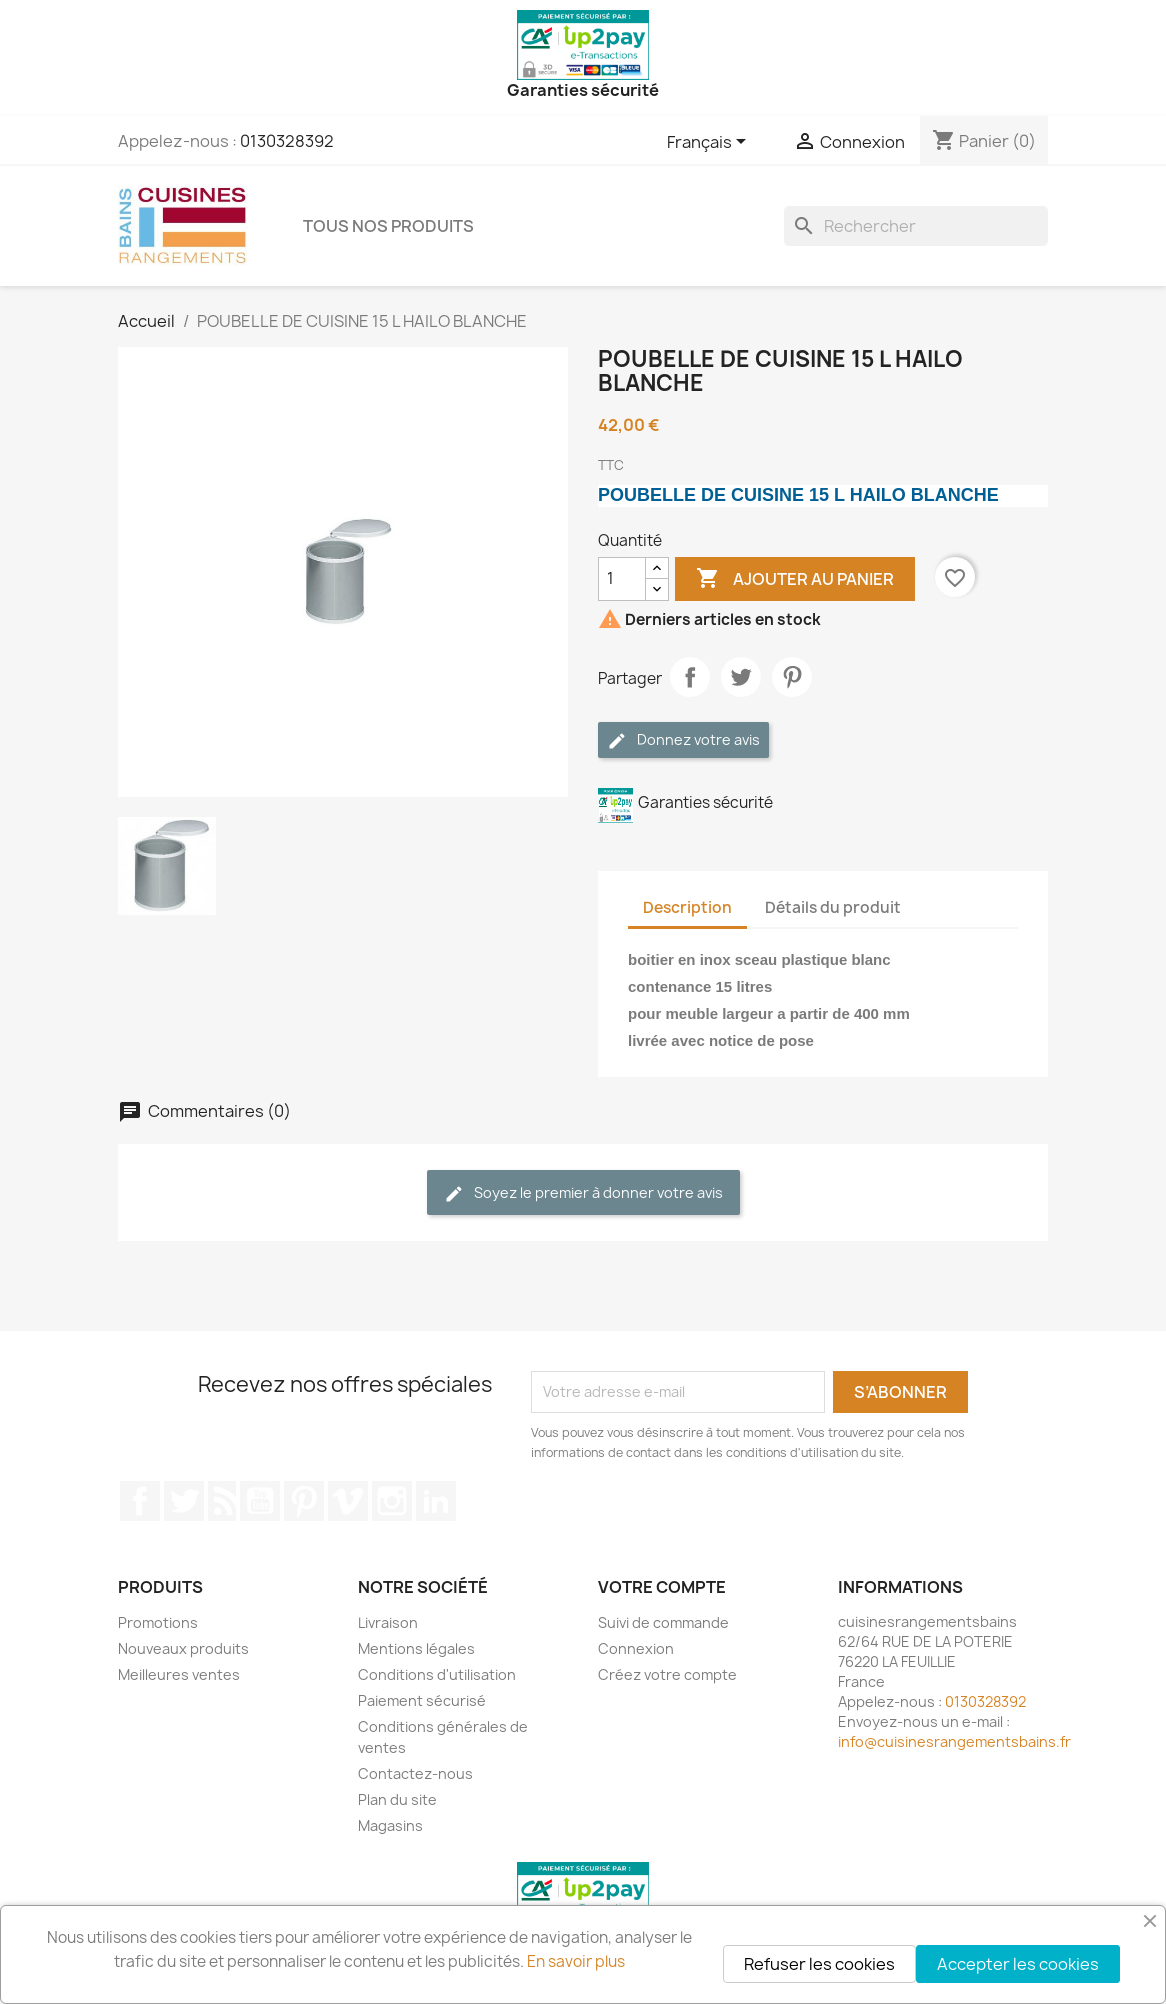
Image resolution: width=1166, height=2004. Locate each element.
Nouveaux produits (183, 1648)
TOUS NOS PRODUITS (388, 226)
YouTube (260, 1501)
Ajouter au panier (795, 579)
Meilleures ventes (179, 1674)
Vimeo (348, 1501)
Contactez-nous (415, 1773)
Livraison (388, 1622)
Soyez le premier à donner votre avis (583, 1193)
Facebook (140, 1501)
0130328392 (287, 141)
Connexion (636, 1648)
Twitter (184, 1501)
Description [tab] (687, 907)
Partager (690, 677)
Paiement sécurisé (422, 1700)
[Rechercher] (916, 226)
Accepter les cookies (1018, 1964)
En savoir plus (576, 1961)
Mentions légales (416, 1648)
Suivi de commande (663, 1622)
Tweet (741, 677)
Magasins (390, 1825)
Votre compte (662, 1587)
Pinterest (792, 677)
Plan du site (397, 1799)
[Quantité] (622, 579)
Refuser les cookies (819, 1964)
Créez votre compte (667, 1674)
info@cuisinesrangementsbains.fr (954, 1741)
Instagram (392, 1501)
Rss (222, 1501)
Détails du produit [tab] (833, 907)
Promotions (158, 1622)
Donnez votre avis (683, 740)
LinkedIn (436, 1501)
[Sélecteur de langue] (710, 143)
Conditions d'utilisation (437, 1674)
